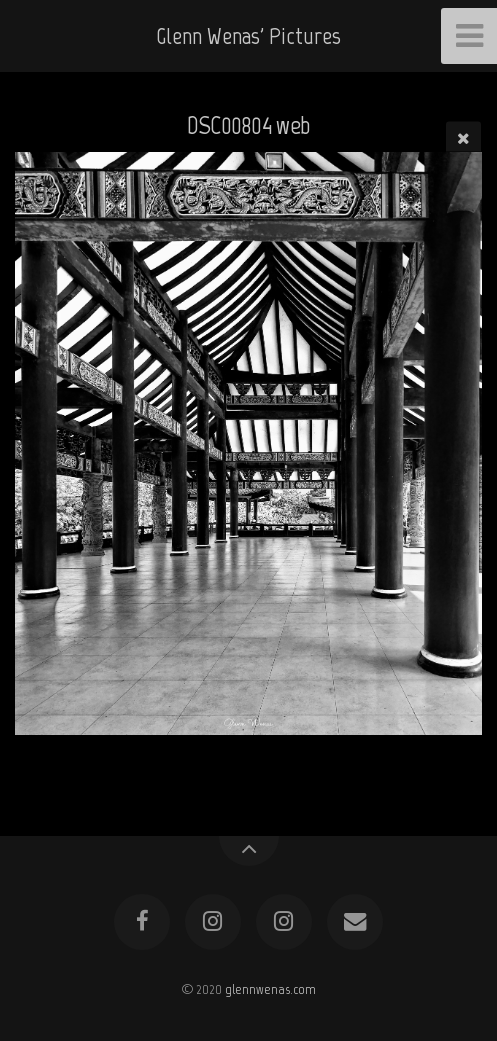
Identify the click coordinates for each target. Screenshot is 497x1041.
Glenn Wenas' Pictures (248, 35)
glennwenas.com (270, 989)
